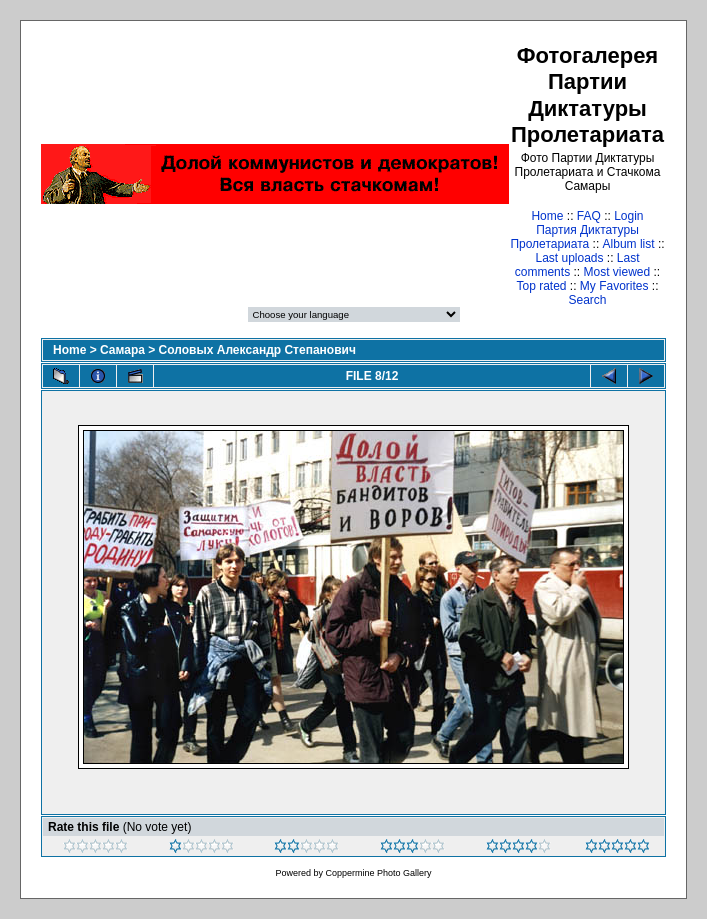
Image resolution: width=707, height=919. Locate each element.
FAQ (589, 216)
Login (628, 216)
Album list (629, 244)
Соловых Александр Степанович (257, 350)
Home (547, 216)
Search (587, 300)
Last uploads (569, 258)
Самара (122, 350)
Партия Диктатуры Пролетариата (574, 237)
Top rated (541, 286)
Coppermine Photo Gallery (378, 873)
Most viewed (616, 272)
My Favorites (614, 286)
